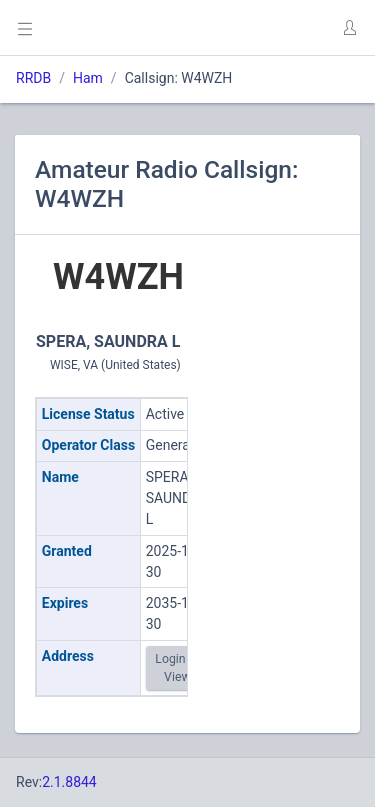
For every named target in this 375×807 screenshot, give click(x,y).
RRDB (33, 78)
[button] (349, 28)
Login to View (177, 668)
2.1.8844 (69, 782)
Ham (88, 78)
